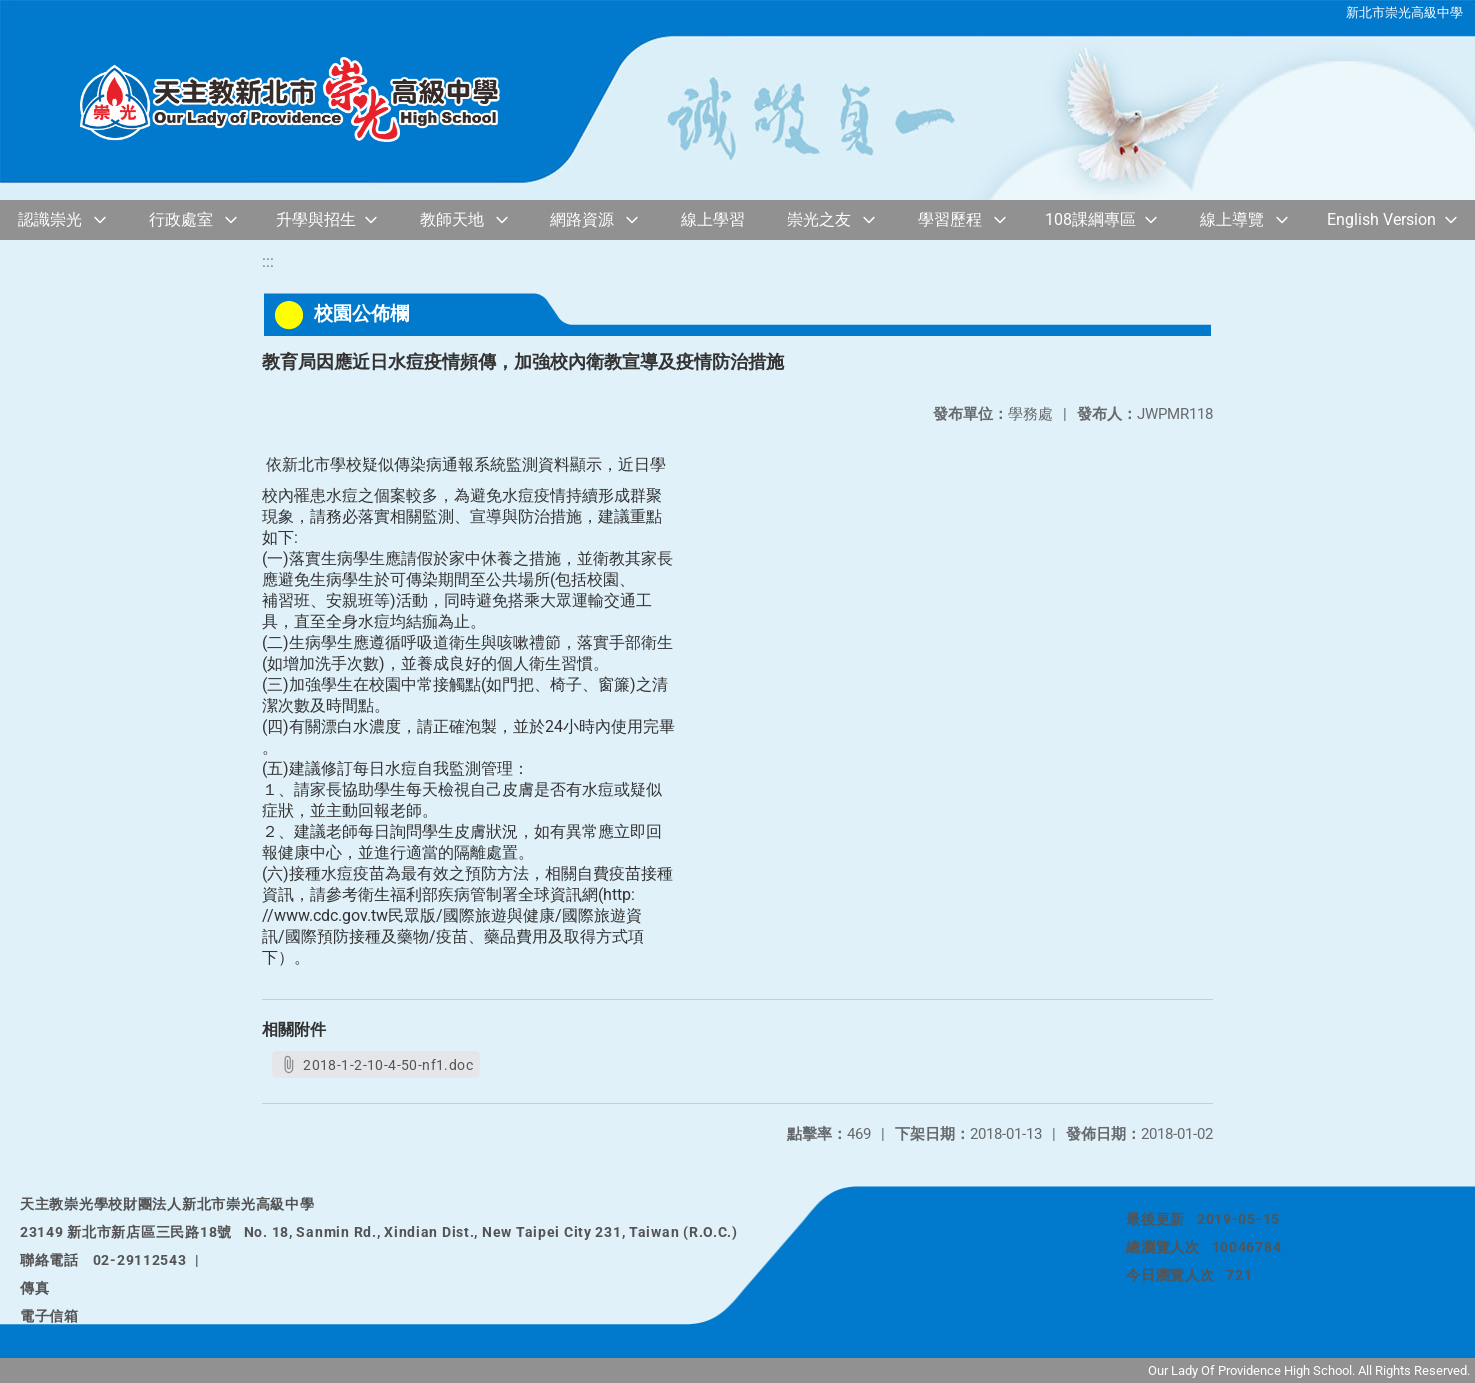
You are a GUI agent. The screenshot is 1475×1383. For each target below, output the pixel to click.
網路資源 (582, 219)
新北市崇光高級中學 (1404, 12)
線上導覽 (1232, 219)
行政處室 (181, 219)
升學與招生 (316, 219)
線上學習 (713, 219)
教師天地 (452, 219)
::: (268, 261)
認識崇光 (50, 219)
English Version (1381, 219)
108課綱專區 (1090, 219)
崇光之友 (819, 219)
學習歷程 (950, 219)
